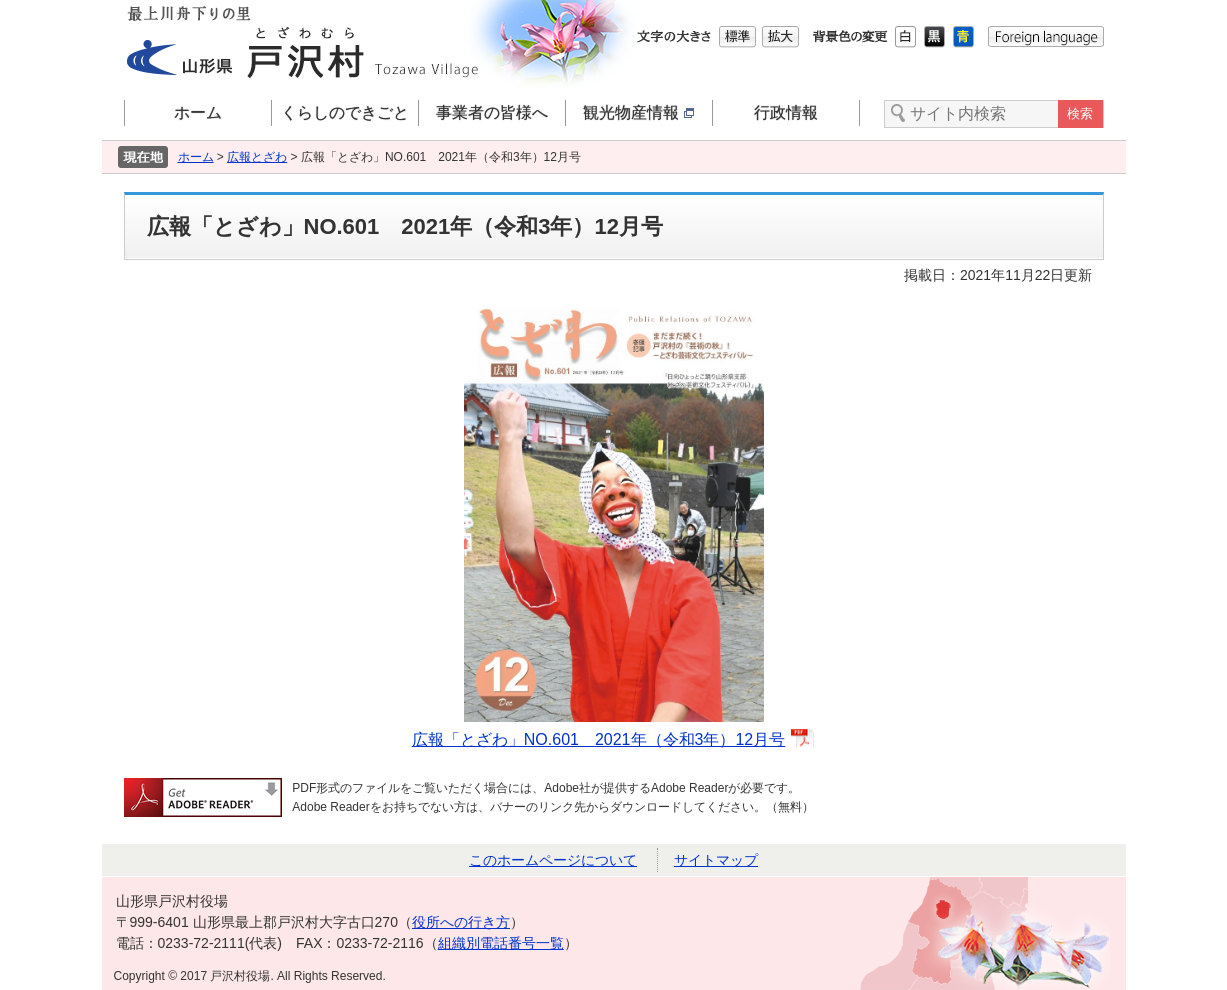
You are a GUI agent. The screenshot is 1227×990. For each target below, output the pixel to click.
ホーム (198, 112)
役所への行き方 (461, 922)
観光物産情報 (638, 112)
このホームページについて (553, 860)
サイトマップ (716, 860)
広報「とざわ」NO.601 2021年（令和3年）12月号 (598, 739)
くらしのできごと (345, 112)
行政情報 (786, 112)
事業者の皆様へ (492, 112)
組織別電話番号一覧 (501, 943)
